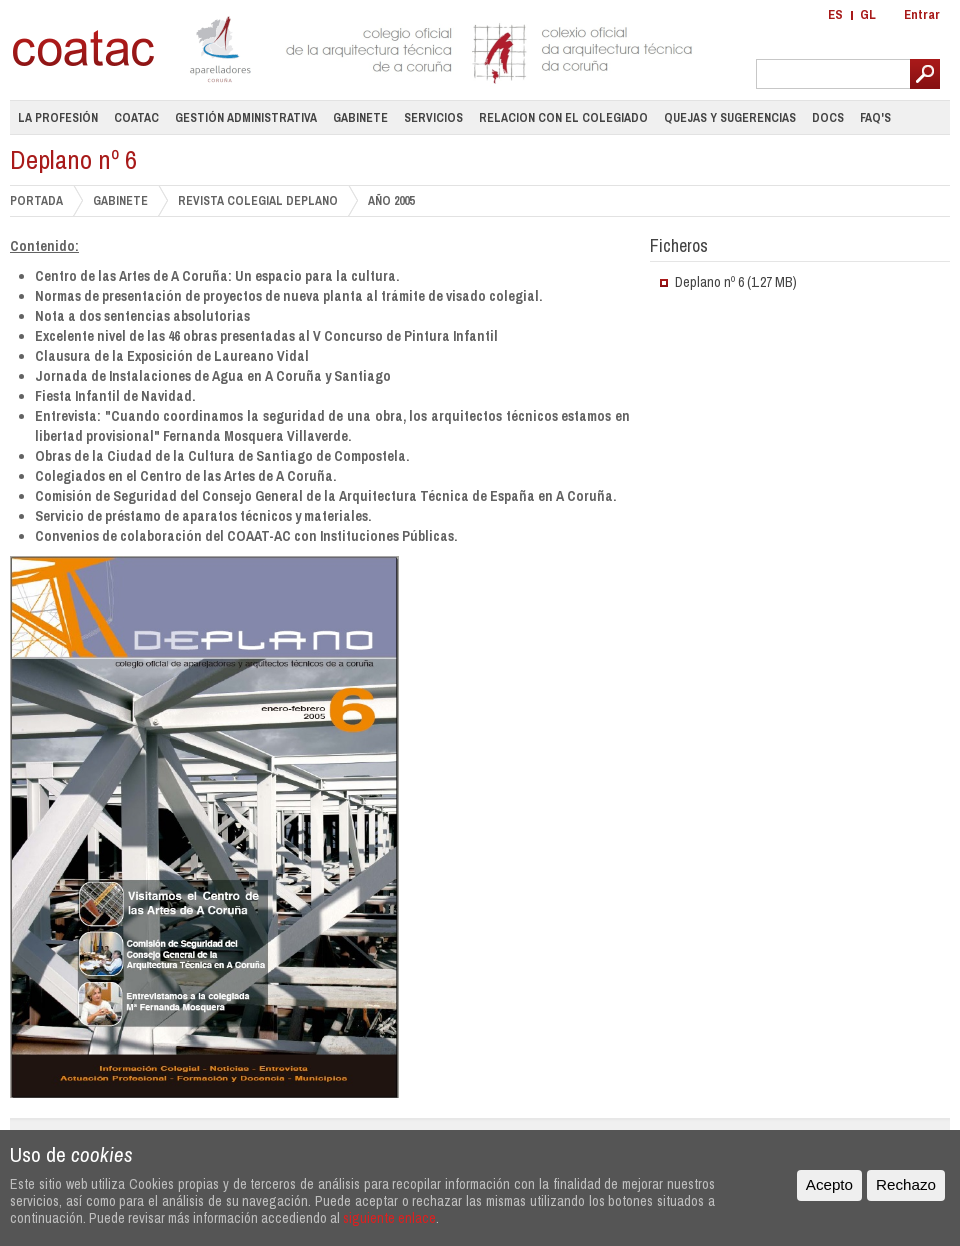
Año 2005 (391, 201)
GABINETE (120, 200)
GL (868, 14)
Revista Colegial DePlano (258, 200)
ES (835, 14)
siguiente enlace (389, 1217)
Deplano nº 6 (709, 282)
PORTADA (36, 200)
